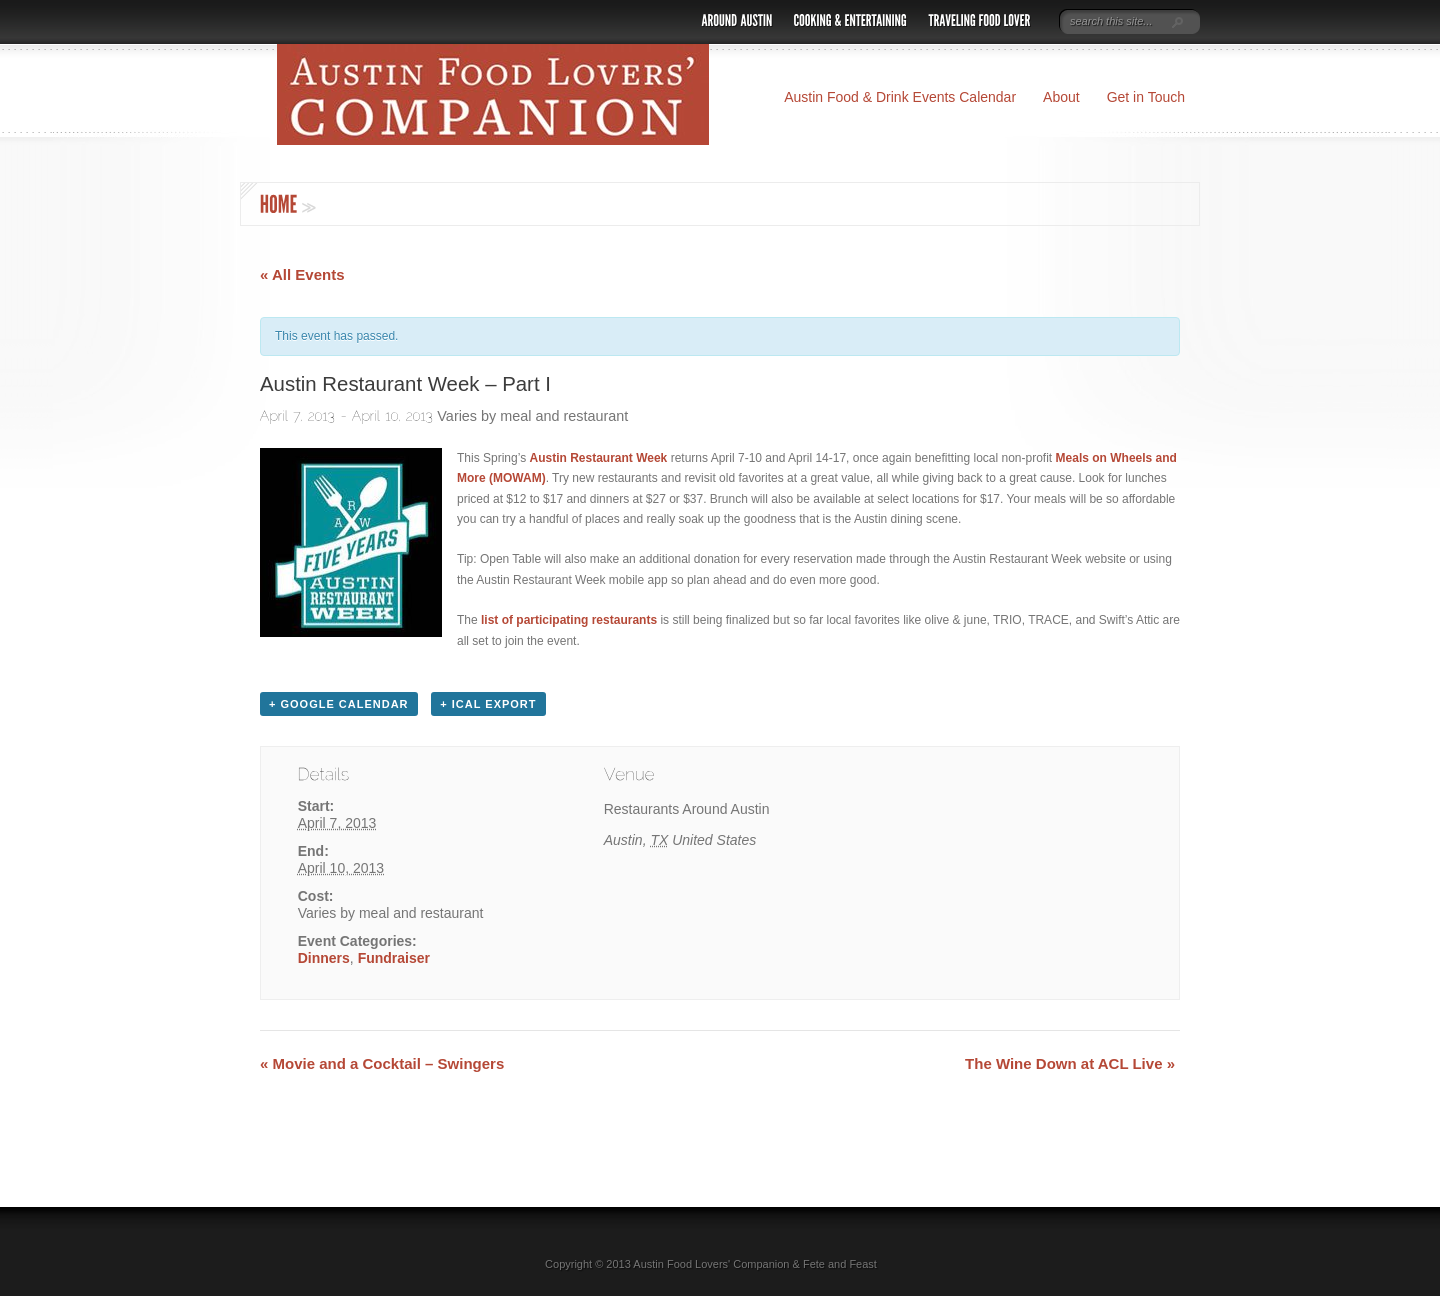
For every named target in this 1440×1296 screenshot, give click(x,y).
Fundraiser (394, 958)
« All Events (302, 274)
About (1061, 97)
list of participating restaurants (569, 620)
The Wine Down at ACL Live (1070, 1063)
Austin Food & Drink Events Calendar (900, 97)
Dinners (324, 958)
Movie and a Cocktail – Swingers (382, 1063)
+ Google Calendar (339, 704)
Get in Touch (1146, 97)
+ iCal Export (488, 704)
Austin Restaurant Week (598, 458)
